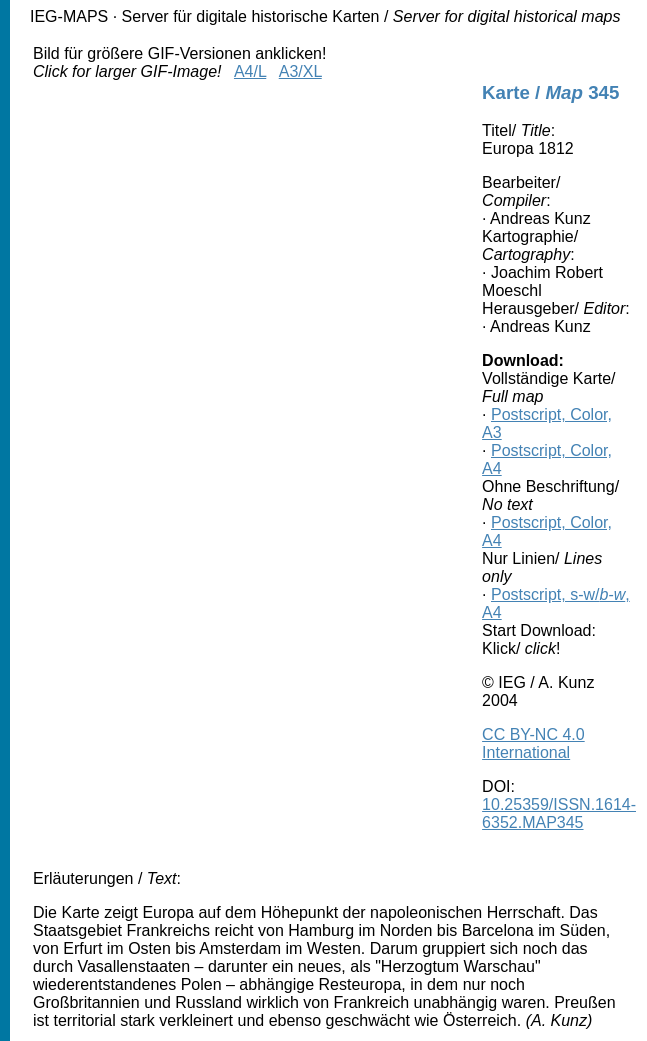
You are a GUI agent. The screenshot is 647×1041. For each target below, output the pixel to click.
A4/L (250, 71)
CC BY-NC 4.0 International (533, 743)
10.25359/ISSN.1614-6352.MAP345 (559, 813)
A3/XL (300, 71)
